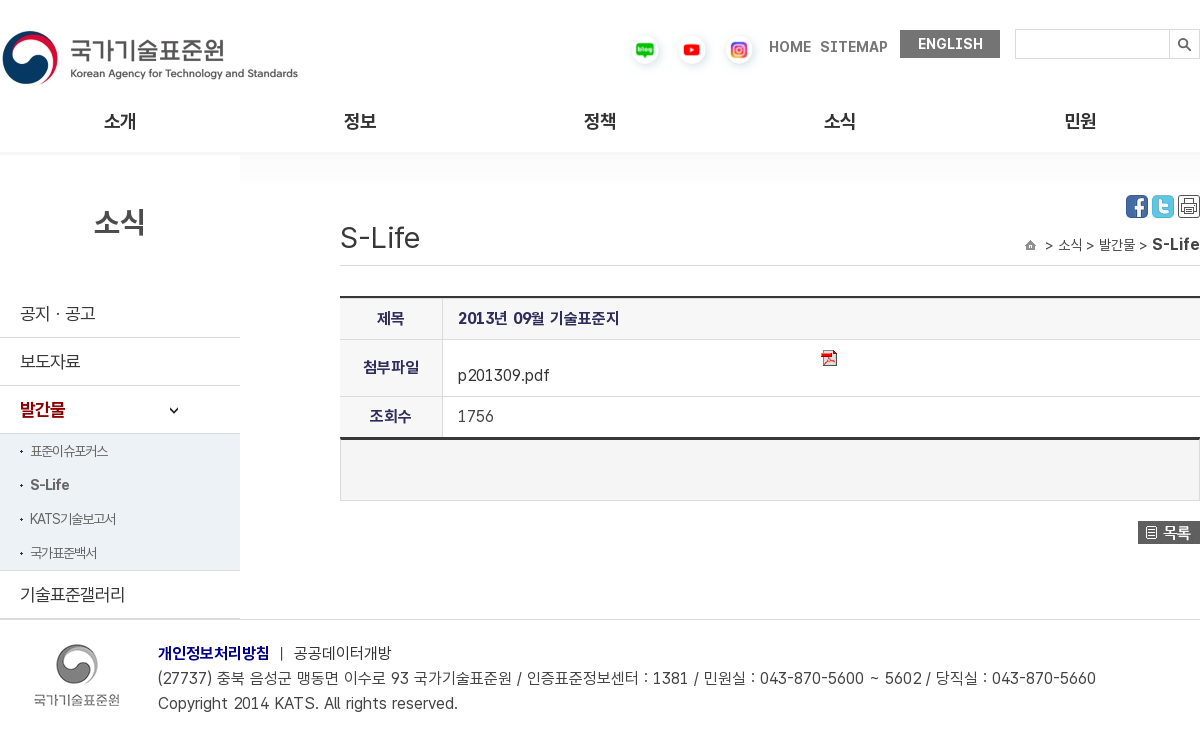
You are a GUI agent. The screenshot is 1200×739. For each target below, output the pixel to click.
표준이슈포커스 (68, 451)
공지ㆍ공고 (57, 313)
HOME (790, 47)
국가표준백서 (63, 553)
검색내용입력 (1015, 29)
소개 (120, 121)
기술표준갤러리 (72, 594)
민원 (1080, 121)
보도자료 (50, 361)
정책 (600, 121)
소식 (840, 121)
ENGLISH (950, 44)
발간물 (42, 409)
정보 (360, 121)
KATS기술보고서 (72, 519)
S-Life (49, 485)
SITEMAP (854, 47)
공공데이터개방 (343, 653)
